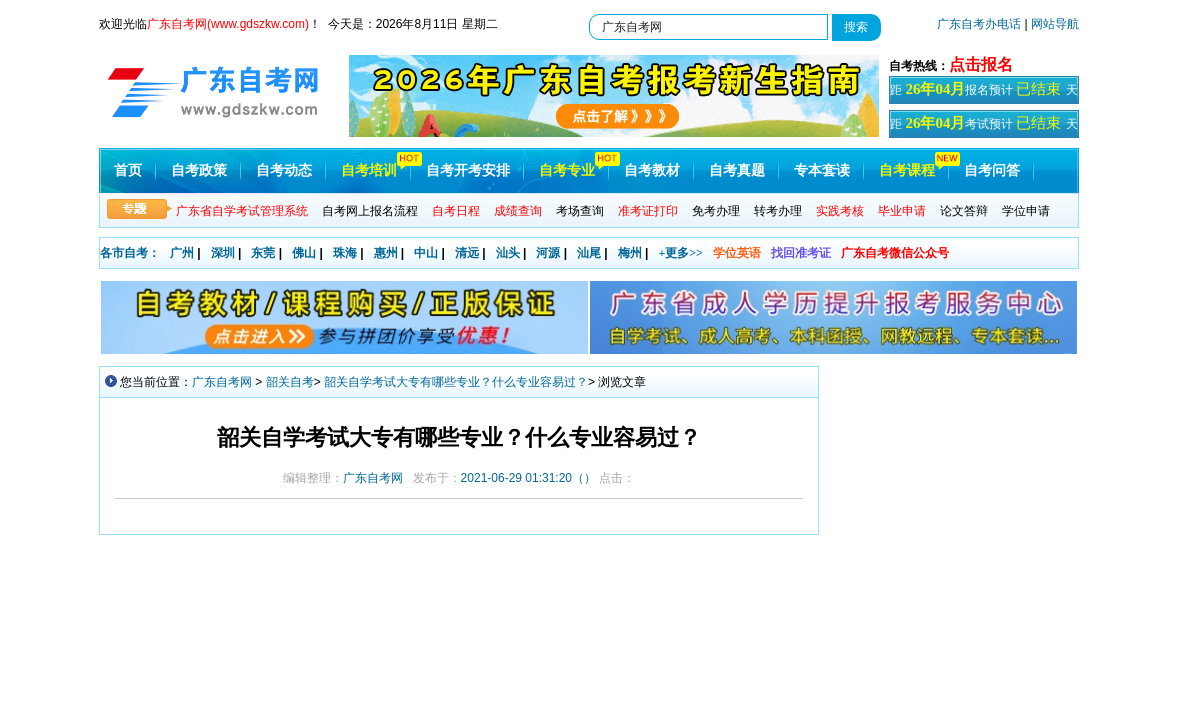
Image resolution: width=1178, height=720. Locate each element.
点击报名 (981, 64)
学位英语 (737, 253)
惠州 (386, 253)
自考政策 (199, 170)
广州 (182, 253)
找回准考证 (801, 253)
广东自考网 (222, 382)
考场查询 (580, 211)
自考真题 (737, 170)
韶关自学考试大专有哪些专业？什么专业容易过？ (456, 382)
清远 (467, 253)
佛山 (304, 253)
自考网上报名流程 (370, 211)
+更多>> (680, 253)
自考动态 (284, 170)
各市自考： (130, 253)
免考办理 (716, 211)
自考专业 (567, 170)
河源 (548, 253)
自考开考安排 (468, 170)
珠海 (345, 253)
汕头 (508, 253)
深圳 (223, 253)
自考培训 (369, 170)
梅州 (630, 253)
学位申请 (1026, 211)
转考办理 (778, 211)
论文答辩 (964, 211)
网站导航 (1055, 24)
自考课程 (907, 170)
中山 (426, 253)
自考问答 (992, 170)
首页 (128, 170)
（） (528, 478)
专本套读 (822, 170)
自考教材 (652, 170)
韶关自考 (290, 382)
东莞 (263, 253)
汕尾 (589, 253)
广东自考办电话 (979, 24)
